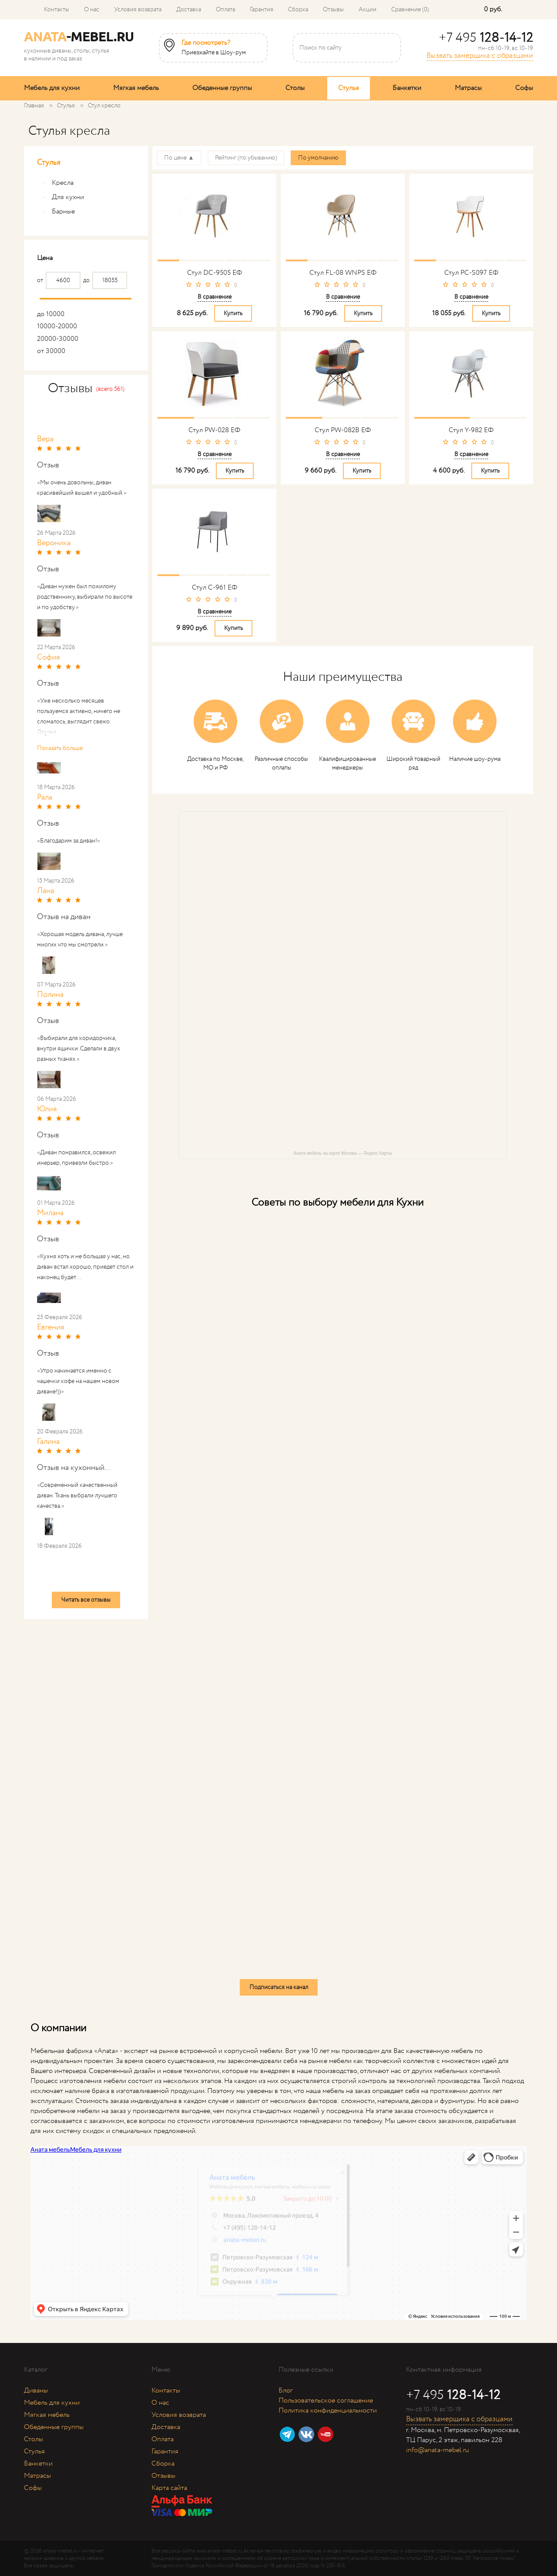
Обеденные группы (222, 88)
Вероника (53, 543)
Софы (524, 88)
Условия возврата (137, 9)
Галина (48, 1441)
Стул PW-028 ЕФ (214, 430)
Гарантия (261, 9)
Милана (50, 1213)
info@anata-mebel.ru (437, 2450)
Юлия (47, 1109)
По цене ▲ (179, 157)
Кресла (57, 183)
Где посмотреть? (205, 43)
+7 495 (486, 38)
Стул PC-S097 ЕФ (471, 273)
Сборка (298, 9)
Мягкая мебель (136, 88)
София (48, 657)
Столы (295, 88)
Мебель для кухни (52, 88)
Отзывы (333, 9)
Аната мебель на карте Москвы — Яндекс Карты (343, 1153)
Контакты (56, 9)
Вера (45, 439)
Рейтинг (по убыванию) (246, 157)
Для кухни (62, 197)
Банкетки (407, 88)
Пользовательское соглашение (325, 2401)
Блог (285, 2391)
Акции (367, 9)
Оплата (225, 9)
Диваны (36, 2391)
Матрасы (468, 88)
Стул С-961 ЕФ (214, 588)
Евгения (50, 1327)
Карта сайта (169, 2488)
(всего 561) (110, 389)
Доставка (188, 9)
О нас (91, 9)
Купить (233, 313)
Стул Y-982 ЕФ (471, 430)
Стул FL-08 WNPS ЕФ (342, 273)
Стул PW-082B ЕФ (343, 430)
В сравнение (215, 297)
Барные (58, 212)
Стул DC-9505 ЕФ (214, 273)
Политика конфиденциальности (327, 2411)
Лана (45, 890)
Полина (50, 994)
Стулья (348, 88)
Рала (44, 797)
